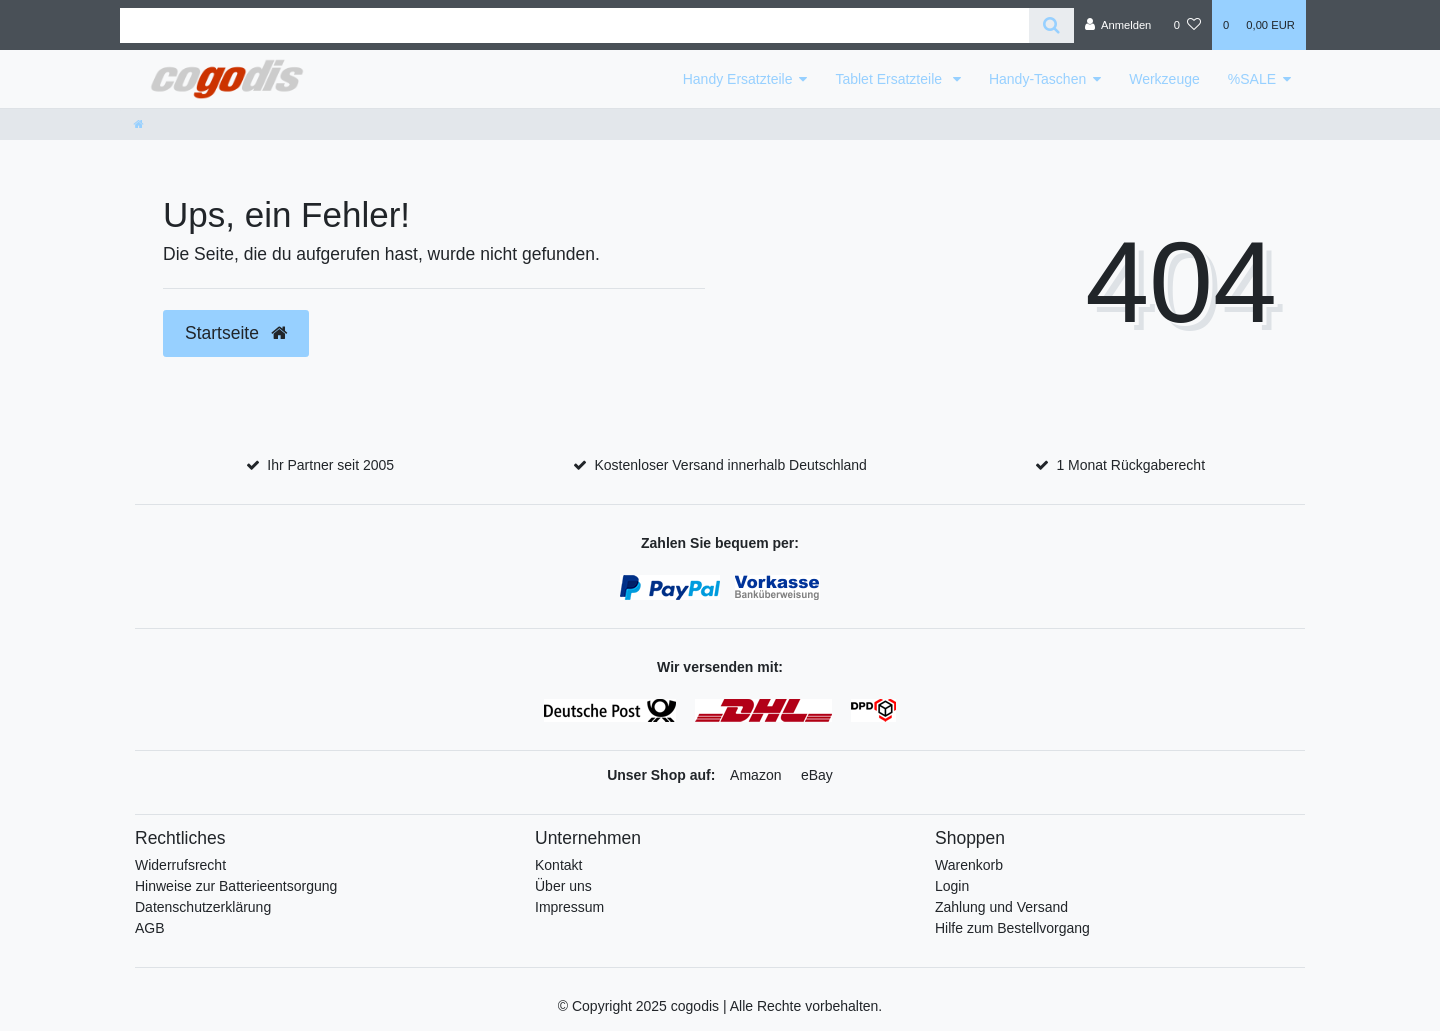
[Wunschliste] (1187, 25)
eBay (817, 775)
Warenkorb (969, 865)
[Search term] (574, 25)
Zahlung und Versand (1001, 907)
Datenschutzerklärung (203, 907)
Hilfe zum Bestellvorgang (1012, 928)
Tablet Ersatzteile (890, 79)
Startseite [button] (236, 333)
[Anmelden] (1118, 25)
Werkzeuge (1164, 79)
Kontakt (558, 865)
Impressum (569, 907)
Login (952, 886)
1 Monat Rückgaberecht (1130, 465)
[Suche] (1051, 25)
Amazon (755, 775)
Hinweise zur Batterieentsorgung (236, 886)
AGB (150, 928)
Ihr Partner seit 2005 (330, 465)
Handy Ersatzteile (738, 79)
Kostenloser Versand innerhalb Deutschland (730, 465)
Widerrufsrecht (180, 865)
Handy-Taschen (1037, 79)
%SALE (1252, 79)
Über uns (563, 886)
